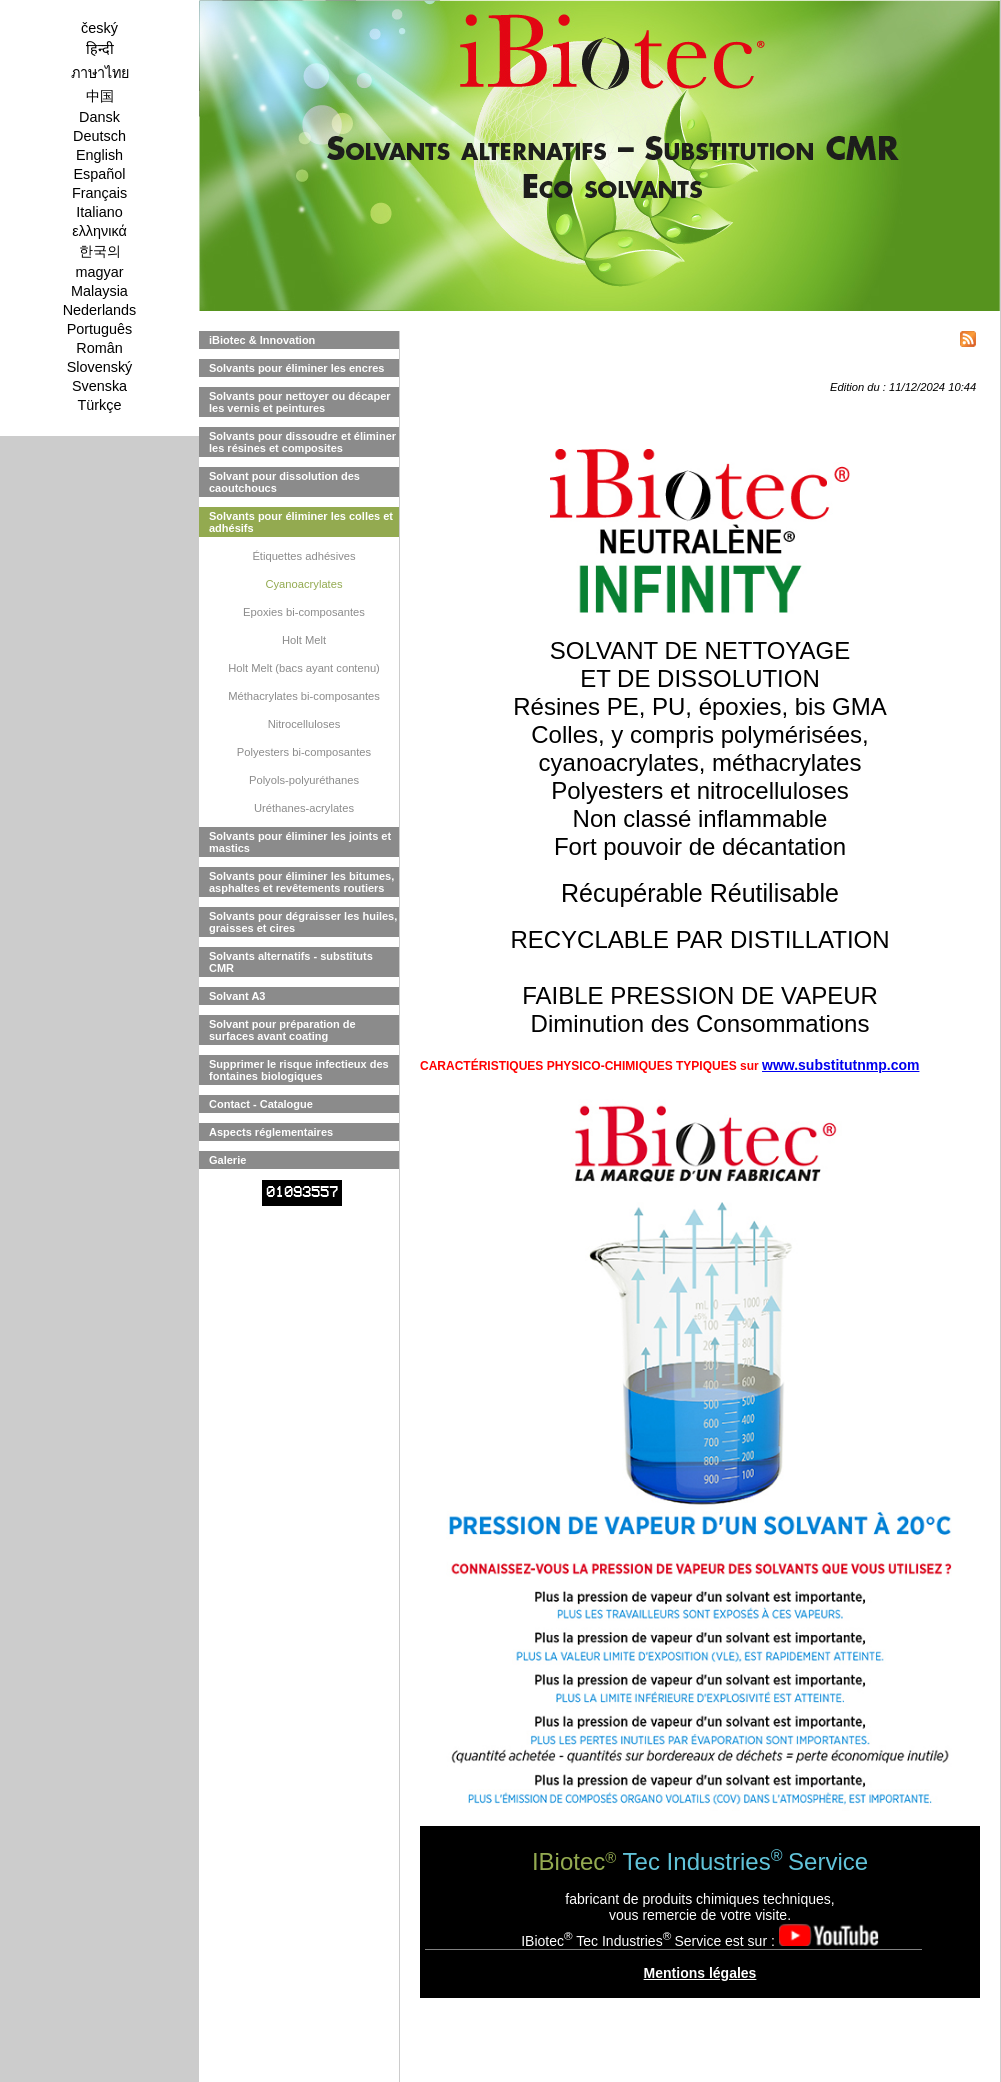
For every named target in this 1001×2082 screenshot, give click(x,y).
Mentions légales (700, 1973)
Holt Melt (304, 640)
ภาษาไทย (100, 73)
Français (99, 193)
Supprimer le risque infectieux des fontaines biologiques (299, 1070)
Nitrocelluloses (304, 724)
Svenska (99, 386)
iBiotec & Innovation (262, 340)
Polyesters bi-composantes (304, 752)
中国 (100, 96)
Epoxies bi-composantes (304, 612)
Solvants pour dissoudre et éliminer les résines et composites (302, 442)
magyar (100, 272)
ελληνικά (99, 231)
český (99, 28)
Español (99, 174)
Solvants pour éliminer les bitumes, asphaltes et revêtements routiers (301, 882)
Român (99, 348)
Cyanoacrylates (303, 584)
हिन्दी (100, 49)
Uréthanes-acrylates (304, 808)
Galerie (227, 1160)
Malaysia (99, 291)
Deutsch (99, 136)
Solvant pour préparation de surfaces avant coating (282, 1030)
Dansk (99, 117)
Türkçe (100, 405)
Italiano (99, 212)
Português (100, 329)
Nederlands (100, 310)
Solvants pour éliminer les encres (296, 368)
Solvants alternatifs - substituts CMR (291, 962)
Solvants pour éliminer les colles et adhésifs (301, 522)
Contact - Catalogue (261, 1104)
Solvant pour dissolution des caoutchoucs (284, 482)
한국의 (100, 251)
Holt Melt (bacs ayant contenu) (304, 668)
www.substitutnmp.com (840, 1065)
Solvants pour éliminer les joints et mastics (300, 842)
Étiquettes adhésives (303, 556)
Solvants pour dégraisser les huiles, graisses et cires (303, 922)
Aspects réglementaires (271, 1132)
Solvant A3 (237, 996)
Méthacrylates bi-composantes (304, 696)
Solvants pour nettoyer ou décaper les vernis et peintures (300, 402)
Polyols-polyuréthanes (304, 780)
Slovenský (100, 367)
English (99, 155)
